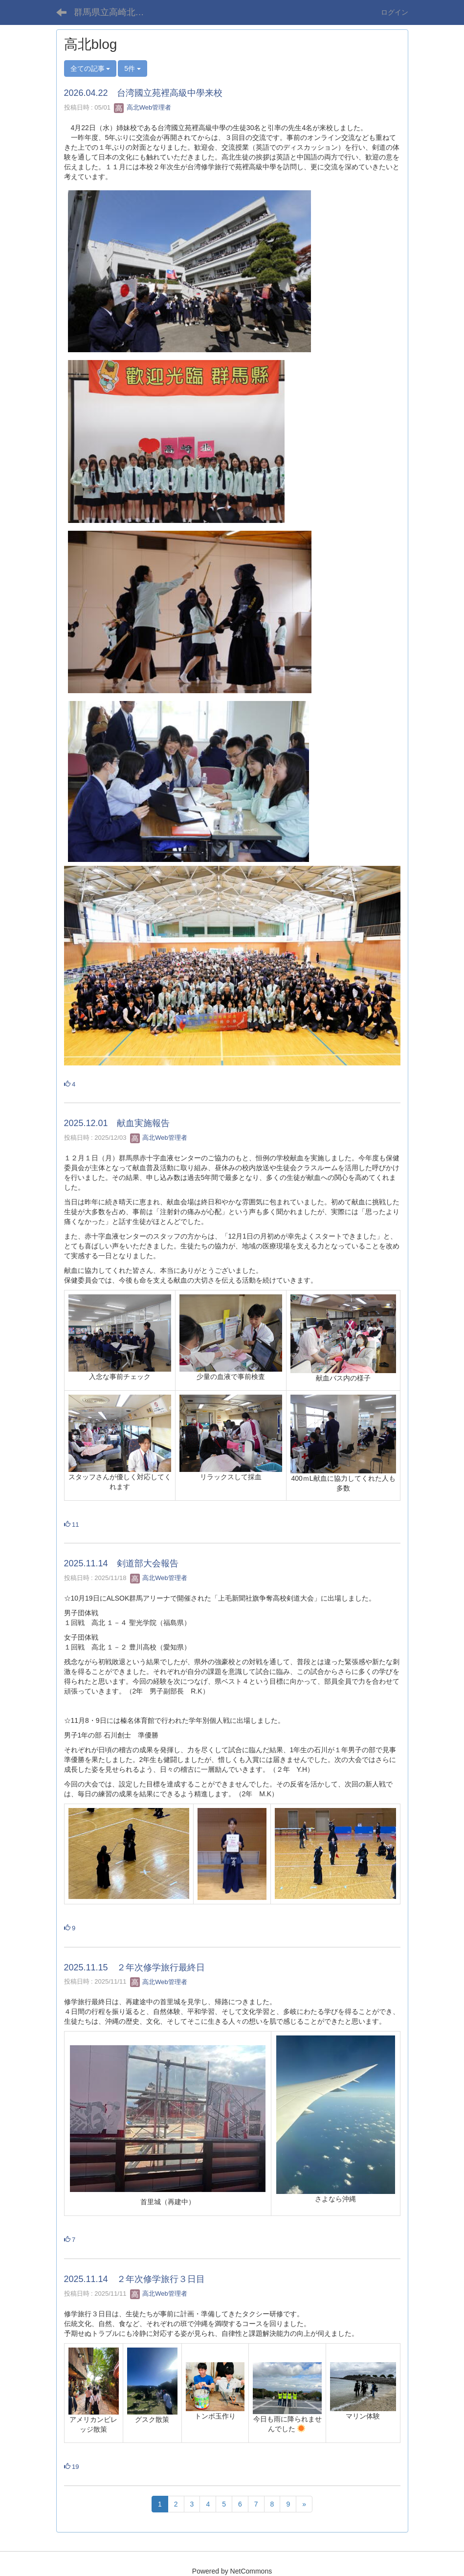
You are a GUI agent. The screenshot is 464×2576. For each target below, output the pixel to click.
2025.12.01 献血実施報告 (117, 1123)
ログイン (394, 12)
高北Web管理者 (142, 107)
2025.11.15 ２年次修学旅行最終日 (134, 1967)
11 (71, 1524)
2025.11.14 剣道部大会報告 (121, 1563)
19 (71, 2466)
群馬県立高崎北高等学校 (115, 12)
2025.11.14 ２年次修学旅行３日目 (134, 2279)
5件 (132, 68)
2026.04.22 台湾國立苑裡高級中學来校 (143, 93)
